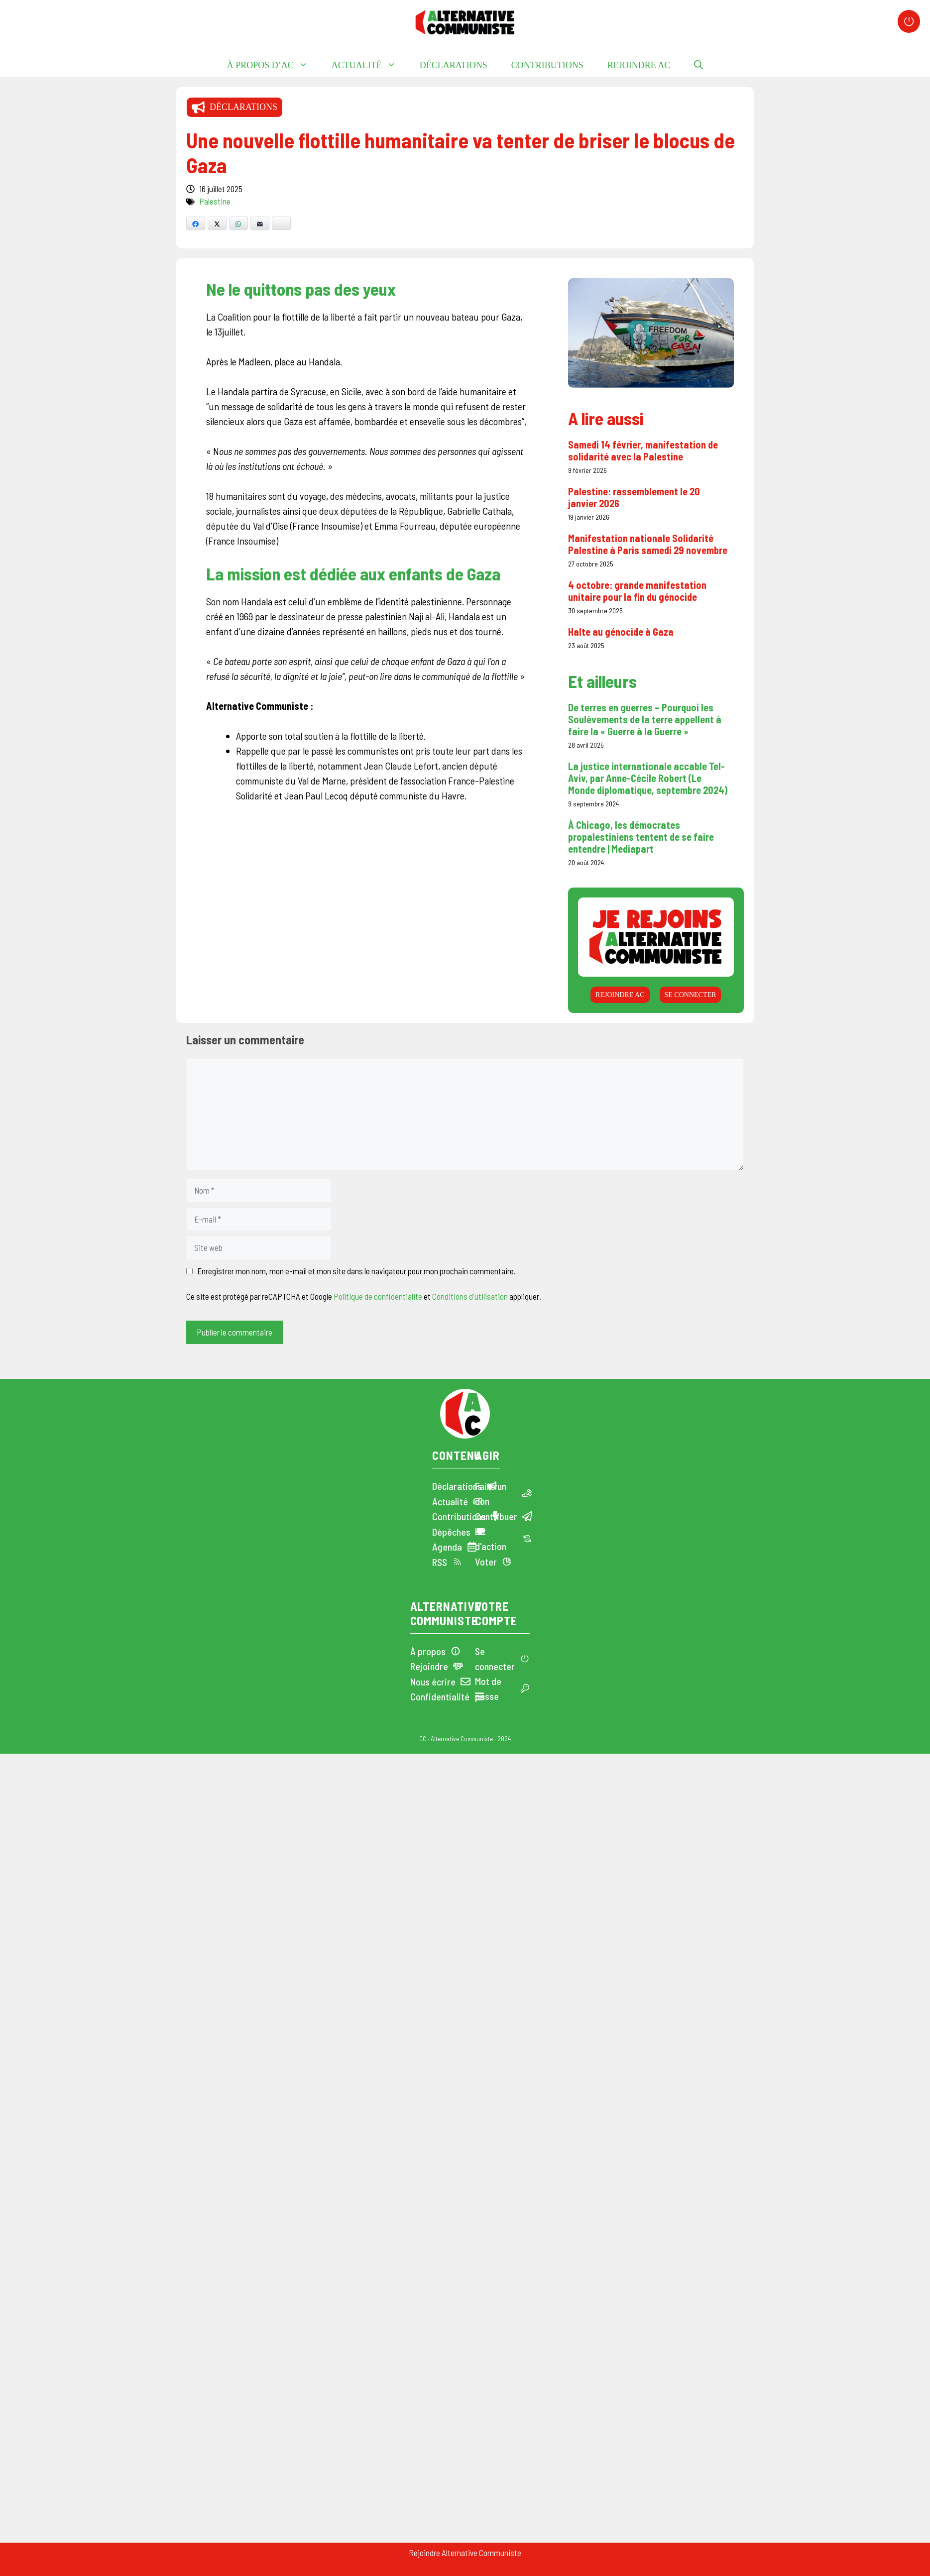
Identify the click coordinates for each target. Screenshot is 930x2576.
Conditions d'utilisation (470, 1296)
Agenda (447, 1547)
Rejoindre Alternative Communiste (465, 2553)
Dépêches (451, 1532)
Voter (486, 1562)
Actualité (370, 65)
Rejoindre (429, 1666)
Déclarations (453, 65)
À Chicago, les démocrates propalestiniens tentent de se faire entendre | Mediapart (641, 837)
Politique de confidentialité (378, 1296)
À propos (428, 1651)
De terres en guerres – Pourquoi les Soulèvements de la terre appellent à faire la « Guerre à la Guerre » (644, 719)
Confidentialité (439, 1696)
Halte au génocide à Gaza (621, 632)
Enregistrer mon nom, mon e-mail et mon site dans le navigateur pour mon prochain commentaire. (356, 1271)
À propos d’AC (273, 65)
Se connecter (690, 994)
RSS (439, 1562)
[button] (698, 65)
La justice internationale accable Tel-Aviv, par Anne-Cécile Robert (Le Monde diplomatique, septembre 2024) (647, 778)
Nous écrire (433, 1681)
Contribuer (496, 1516)
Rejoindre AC (639, 65)
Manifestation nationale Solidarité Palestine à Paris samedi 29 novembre (647, 544)
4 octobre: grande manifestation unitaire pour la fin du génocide (637, 591)
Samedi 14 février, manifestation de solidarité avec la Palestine (643, 450)
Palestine (215, 201)
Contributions (547, 65)
